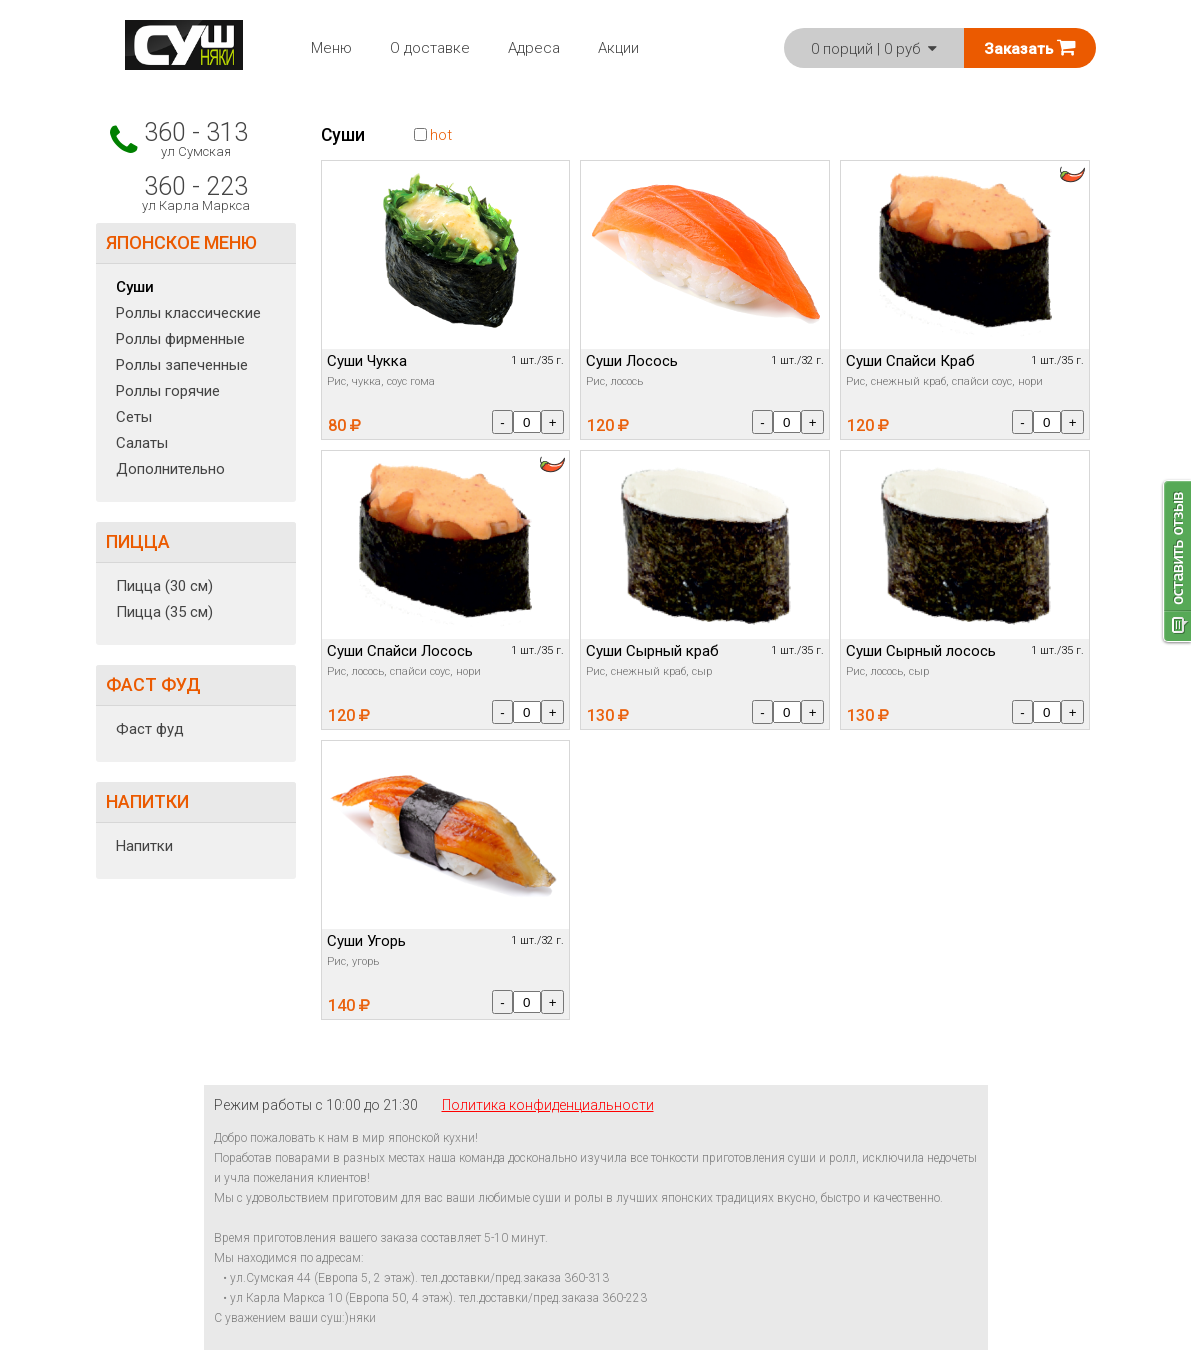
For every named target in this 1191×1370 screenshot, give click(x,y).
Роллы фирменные (180, 339)
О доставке (430, 48)
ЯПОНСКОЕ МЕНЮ (181, 242)
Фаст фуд (150, 729)
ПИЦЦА (138, 541)
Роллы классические (188, 313)
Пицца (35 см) (164, 612)
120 (608, 425)
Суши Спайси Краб (910, 361)
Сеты (134, 417)
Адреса (534, 48)
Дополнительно (170, 469)
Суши (135, 287)
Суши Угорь (366, 941)
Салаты (142, 443)
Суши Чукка (367, 361)
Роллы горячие (168, 391)
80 (344, 425)
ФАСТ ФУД (153, 684)
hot (433, 135)
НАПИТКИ (147, 801)
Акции (618, 48)
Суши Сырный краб (652, 651)
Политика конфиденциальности (548, 1105)
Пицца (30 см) (164, 586)
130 (608, 715)
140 (349, 1005)
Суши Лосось (632, 361)
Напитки (144, 846)
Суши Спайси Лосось (400, 651)
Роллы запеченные (182, 365)
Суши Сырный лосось (921, 651)
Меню (331, 48)
